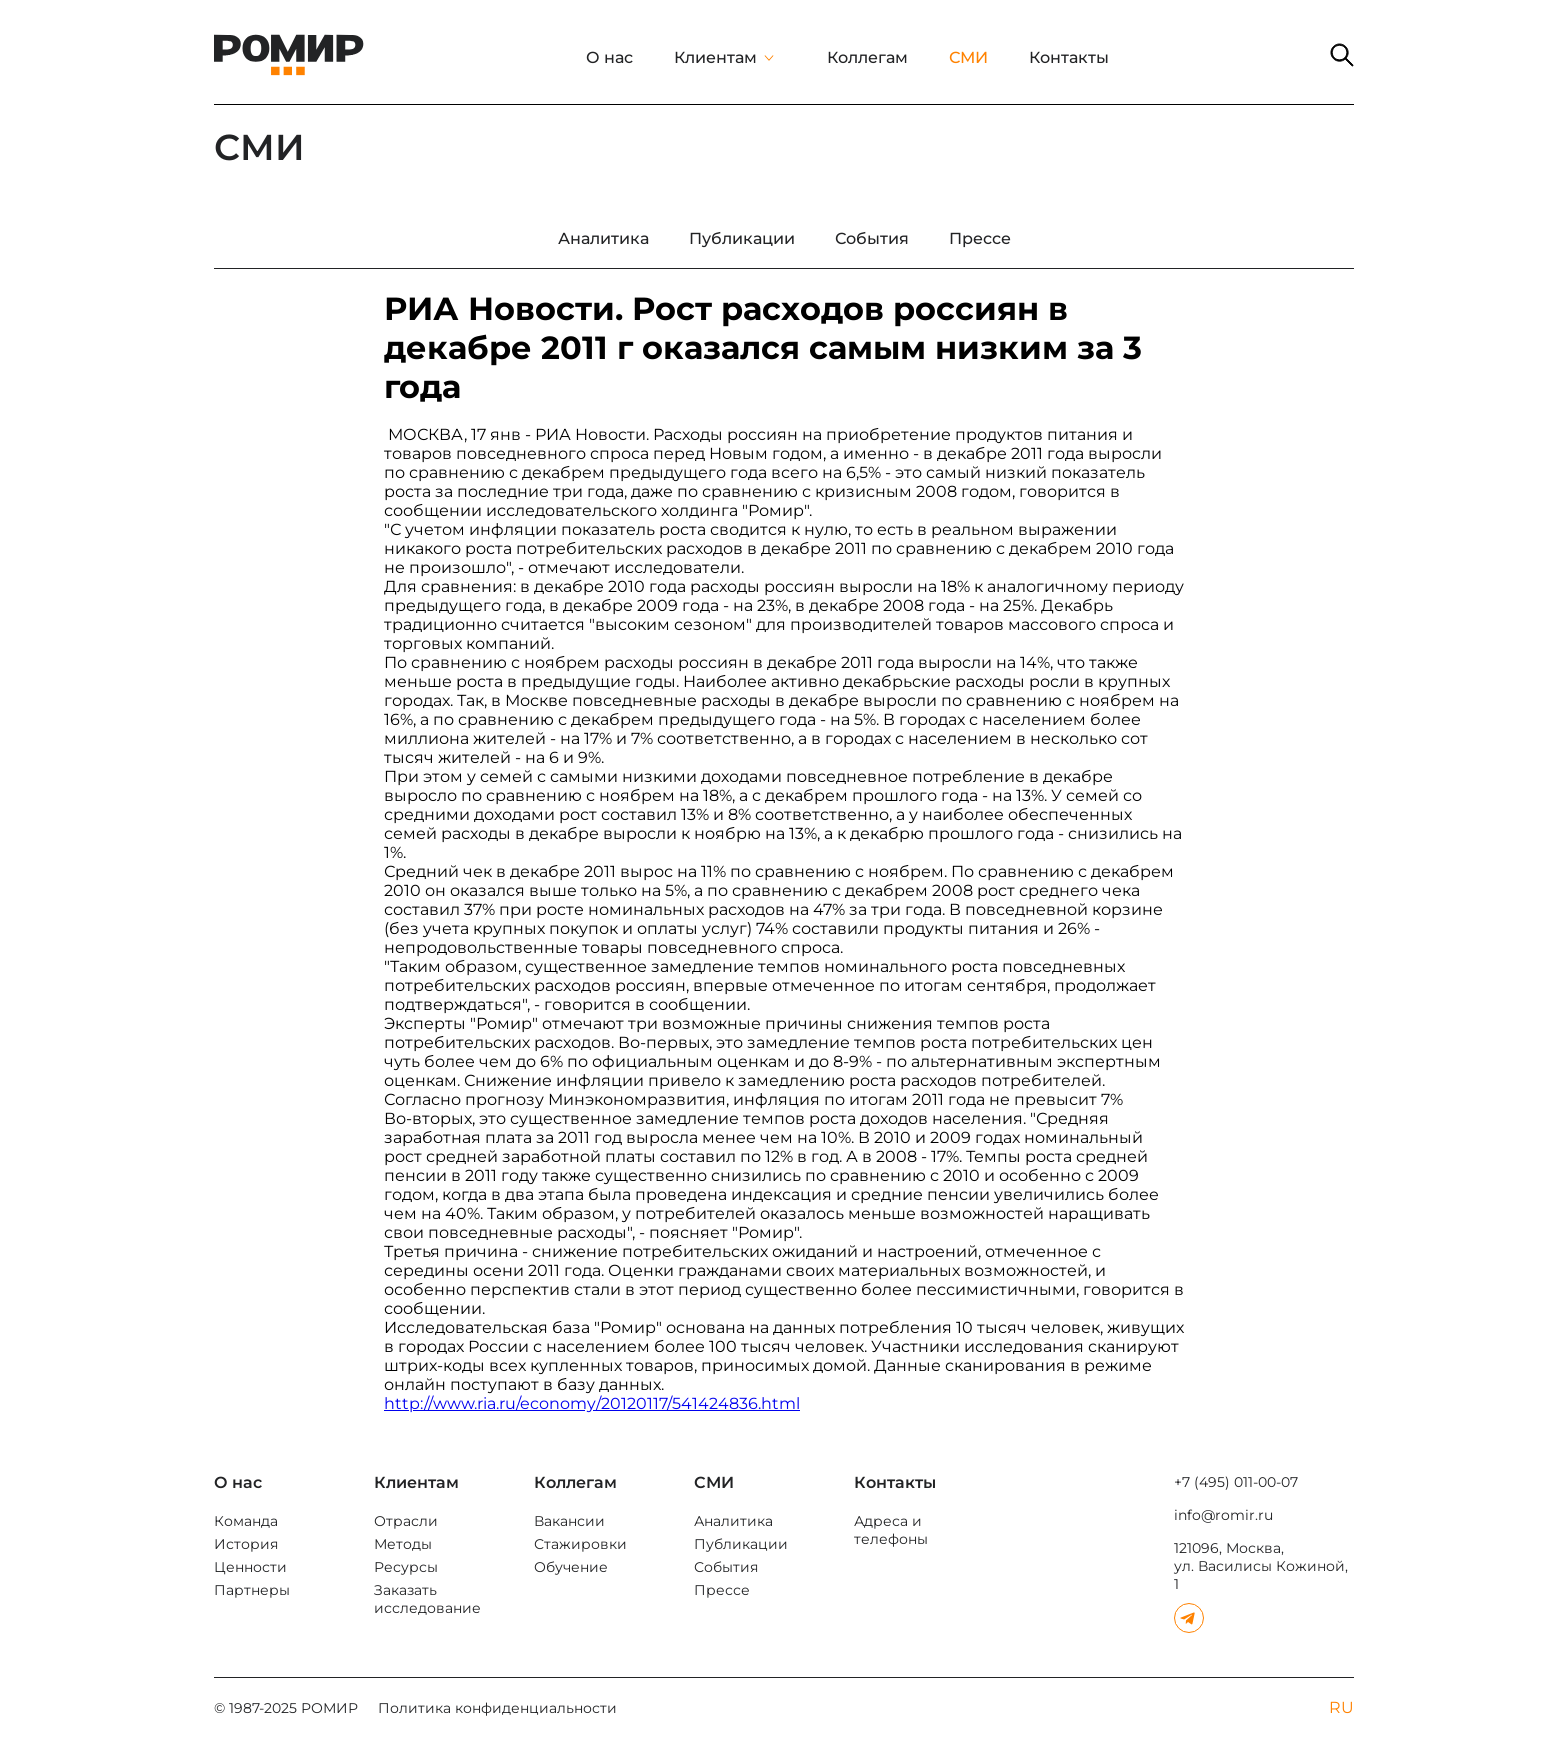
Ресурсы (406, 1567)
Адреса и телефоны (891, 1530)
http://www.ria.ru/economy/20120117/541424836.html (592, 1403)
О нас (609, 57)
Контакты (1069, 57)
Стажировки (580, 1544)
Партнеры (252, 1590)
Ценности (250, 1567)
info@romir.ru (1223, 1515)
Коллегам (867, 57)
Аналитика (733, 1521)
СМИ (968, 57)
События (726, 1567)
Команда (246, 1521)
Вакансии (569, 1521)
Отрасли (406, 1521)
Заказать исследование (427, 1599)
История (246, 1544)
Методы (403, 1544)
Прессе (722, 1590)
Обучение (571, 1567)
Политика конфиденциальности (497, 1708)
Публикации (741, 1544)
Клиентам (715, 57)
